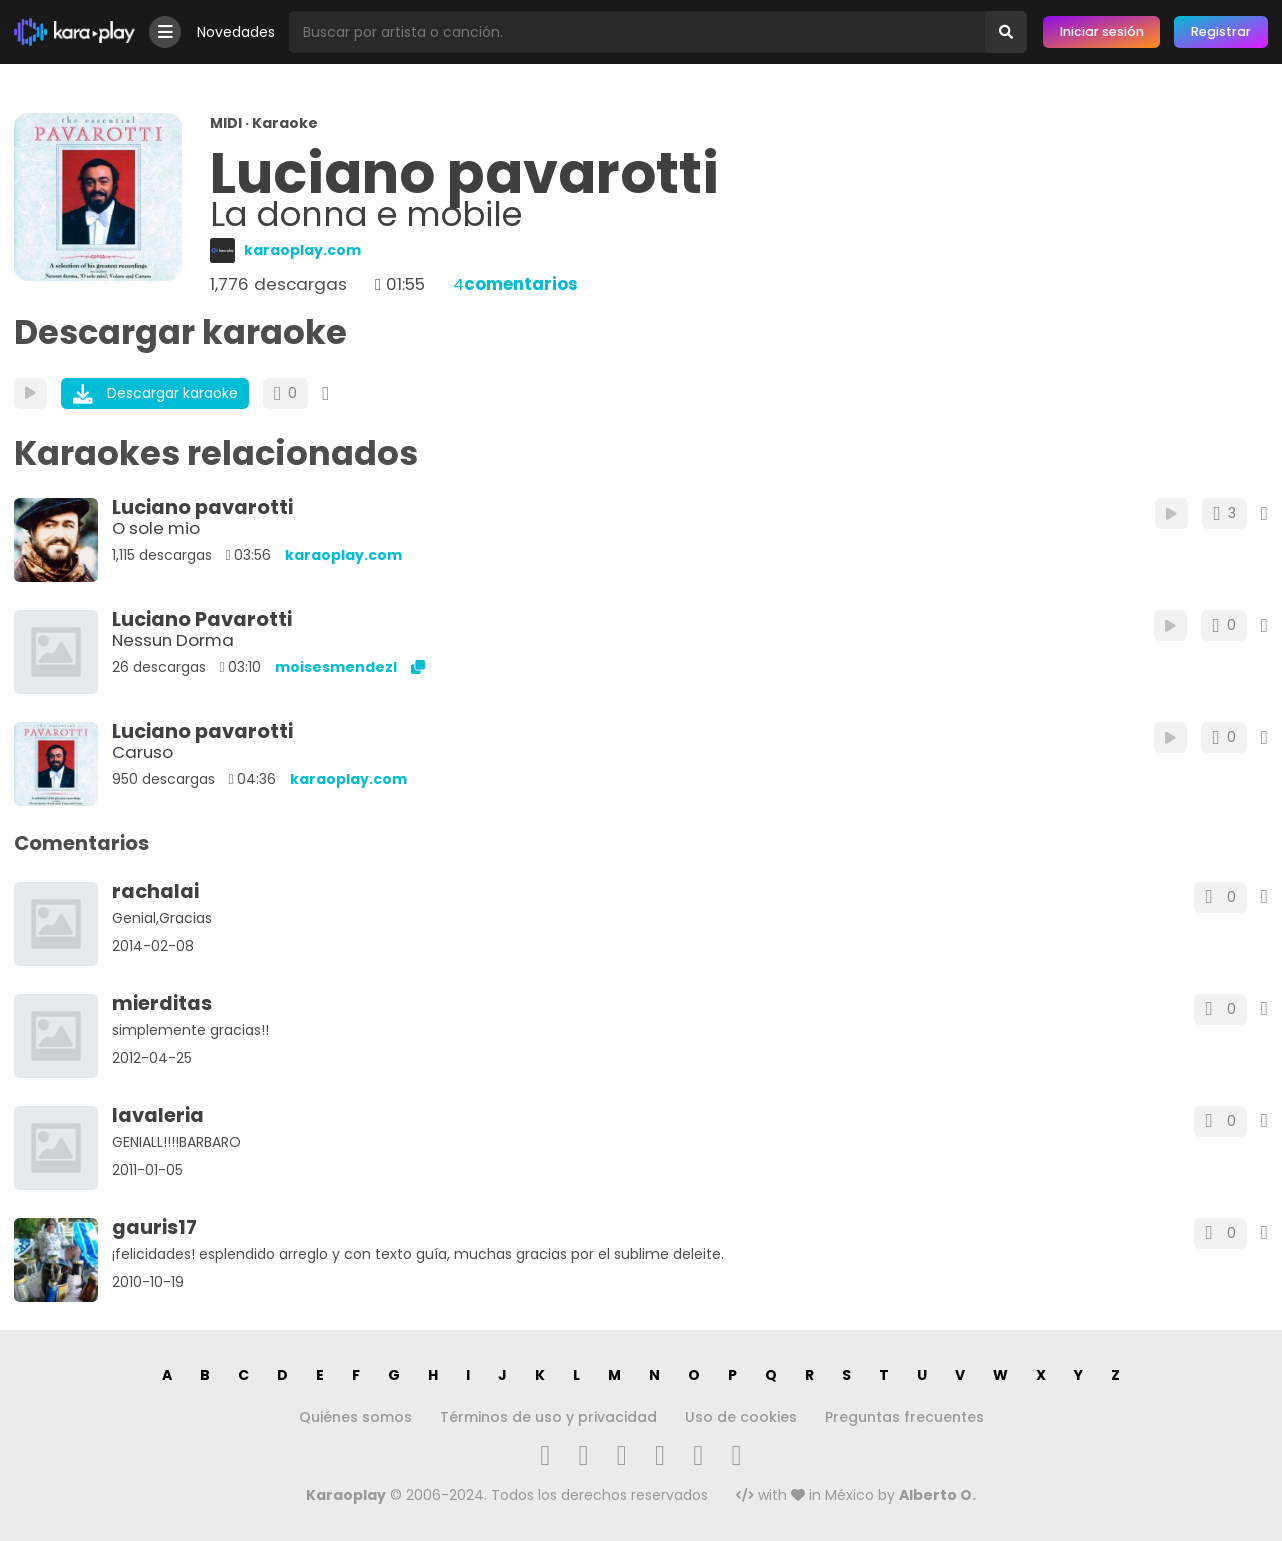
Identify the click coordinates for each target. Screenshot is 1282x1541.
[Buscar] (1006, 32)
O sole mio (156, 528)
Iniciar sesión (1102, 31)
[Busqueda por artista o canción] (637, 32)
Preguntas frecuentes (904, 1417)
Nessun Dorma (173, 640)
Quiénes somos (355, 1417)
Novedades (236, 32)
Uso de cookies (741, 1417)
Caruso (142, 752)
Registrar (1221, 31)
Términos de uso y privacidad (548, 1417)
